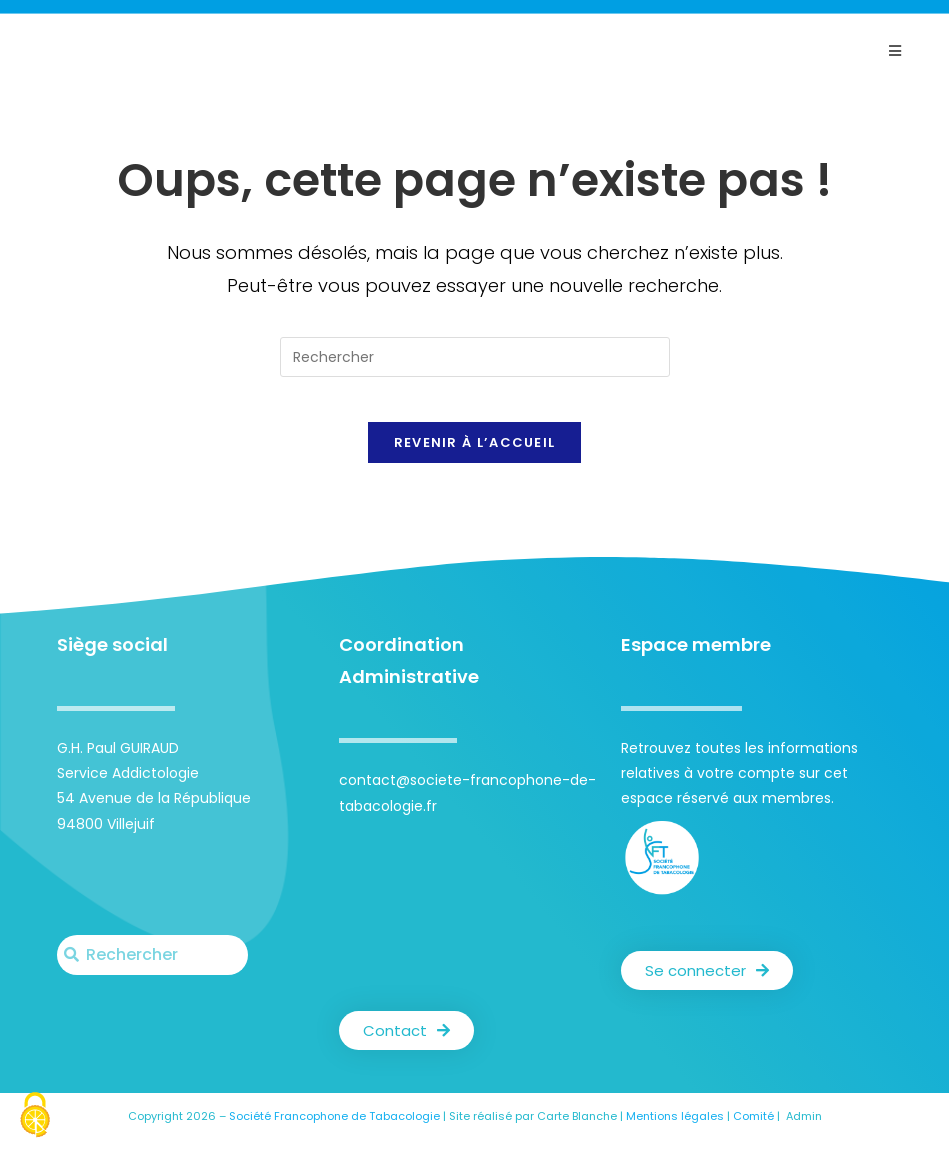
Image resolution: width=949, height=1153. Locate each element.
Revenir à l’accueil (475, 458)
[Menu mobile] (895, 51)
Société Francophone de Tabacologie (334, 1132)
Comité (753, 1132)
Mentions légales (675, 1132)
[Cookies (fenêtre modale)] (35, 1117)
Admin (804, 1132)
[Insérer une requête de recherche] (475, 357)
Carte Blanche (577, 1132)
